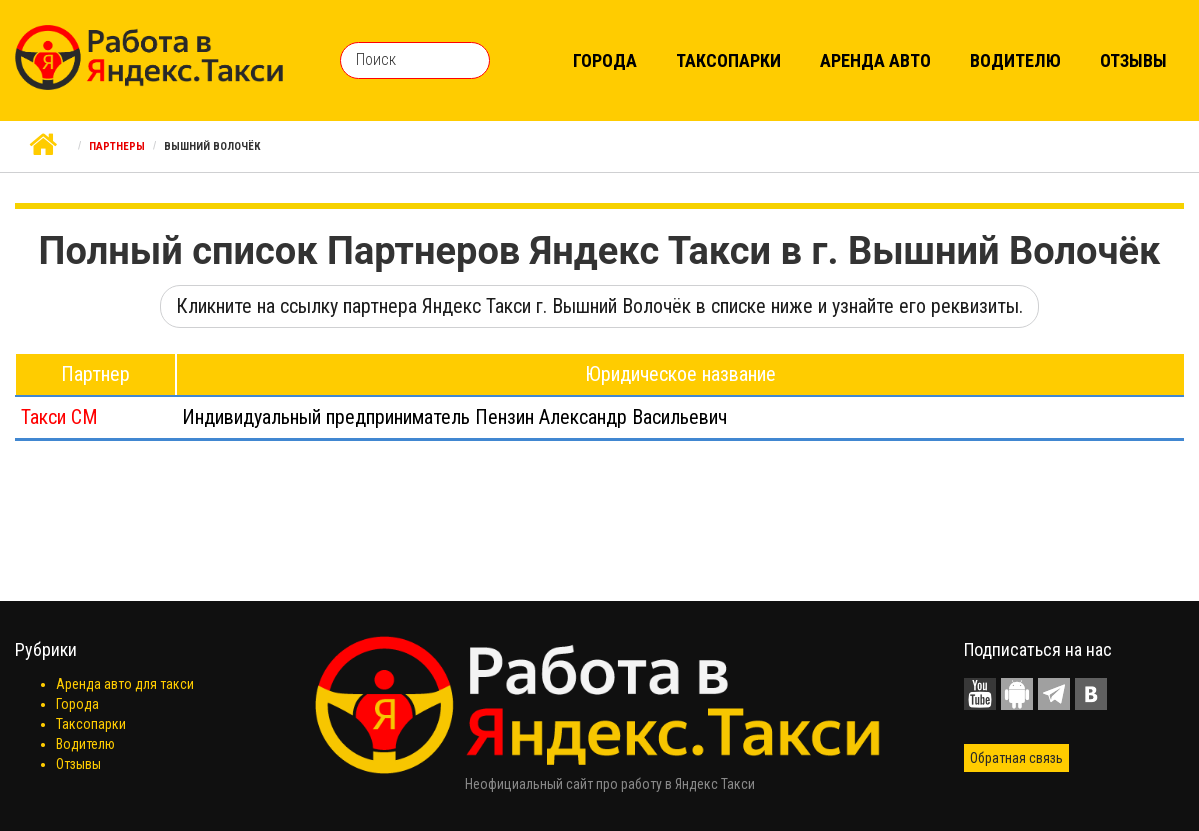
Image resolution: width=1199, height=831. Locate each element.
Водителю (1015, 60)
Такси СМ (59, 417)
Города (605, 60)
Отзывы (1133, 60)
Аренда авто (875, 60)
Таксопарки (728, 60)
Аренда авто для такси (125, 684)
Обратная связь (1016, 758)
